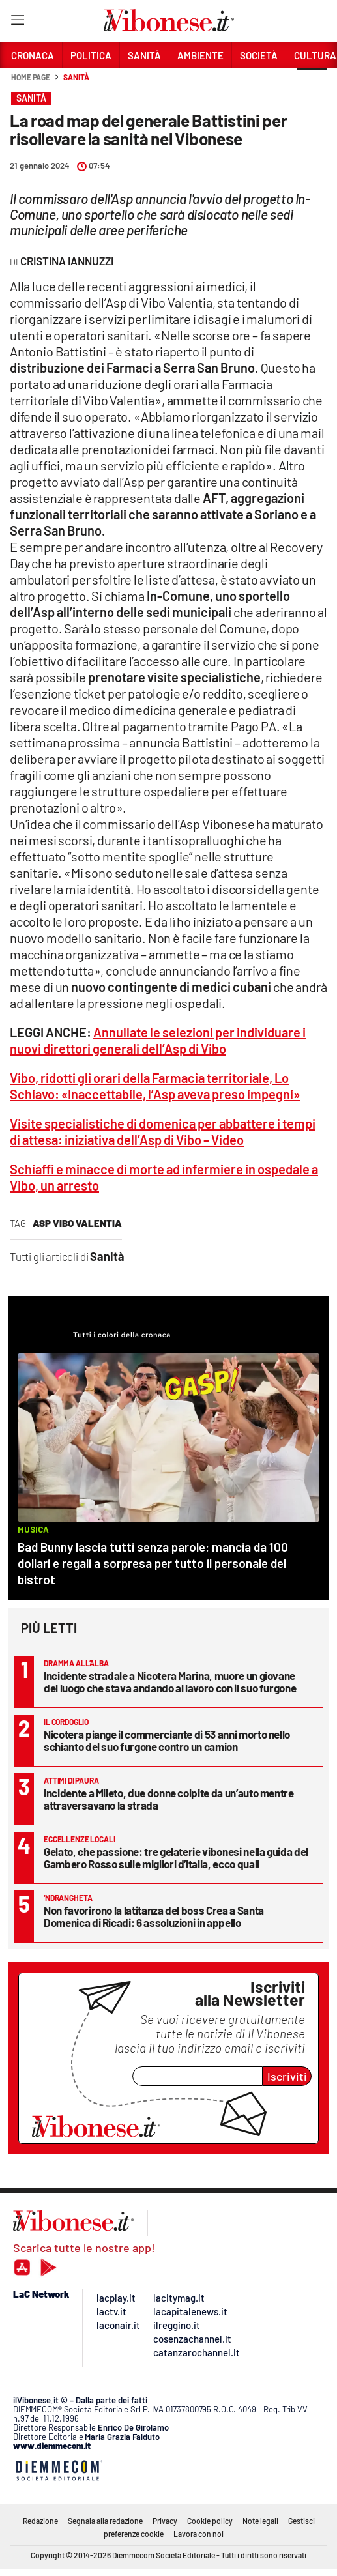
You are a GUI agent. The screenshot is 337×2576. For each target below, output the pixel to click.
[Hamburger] (17, 22)
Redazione (40, 2520)
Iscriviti (287, 2076)
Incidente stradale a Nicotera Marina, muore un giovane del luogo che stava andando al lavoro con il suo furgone (170, 1681)
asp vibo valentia (77, 1223)
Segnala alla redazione (105, 2520)
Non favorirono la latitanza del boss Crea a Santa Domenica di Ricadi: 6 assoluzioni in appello (154, 1916)
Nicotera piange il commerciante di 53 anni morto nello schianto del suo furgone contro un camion (167, 1740)
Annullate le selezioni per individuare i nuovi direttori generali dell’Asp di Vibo (158, 1040)
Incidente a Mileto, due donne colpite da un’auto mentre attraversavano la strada (169, 1799)
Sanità (76, 76)
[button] (312, 84)
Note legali (260, 2520)
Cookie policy (210, 2520)
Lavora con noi (198, 2533)
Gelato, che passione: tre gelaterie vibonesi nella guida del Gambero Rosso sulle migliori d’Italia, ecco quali (176, 1857)
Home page (30, 76)
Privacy (165, 2520)
